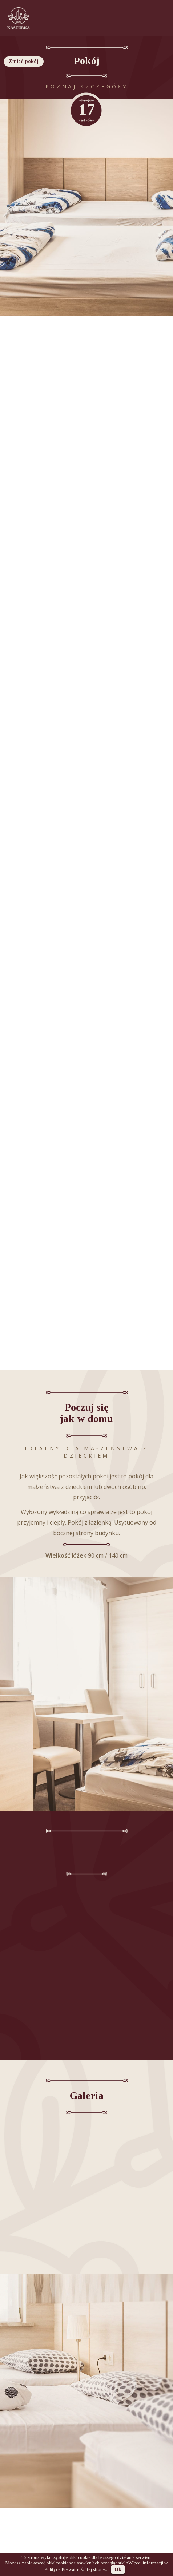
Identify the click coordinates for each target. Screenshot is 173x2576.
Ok (117, 2569)
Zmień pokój (24, 61)
